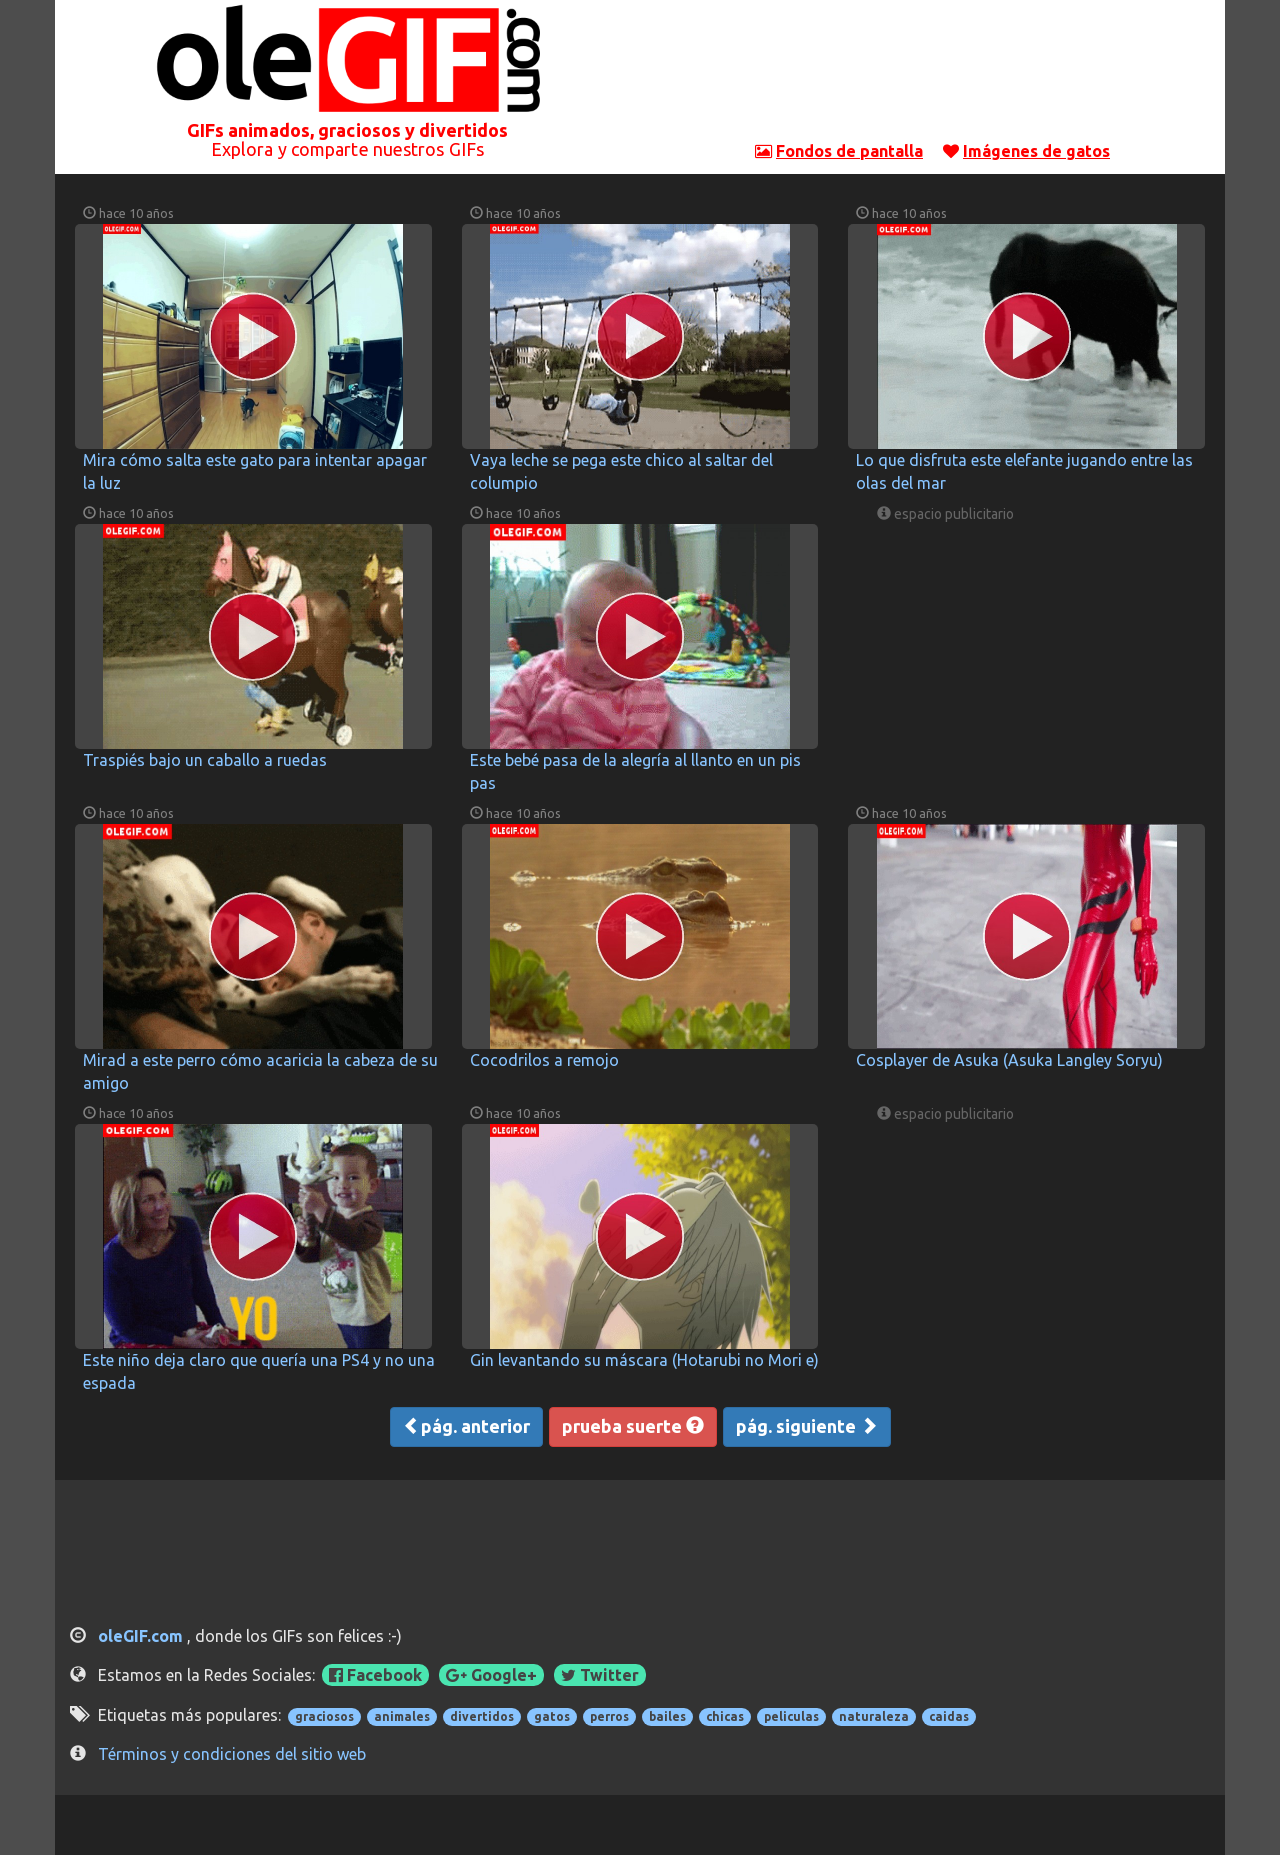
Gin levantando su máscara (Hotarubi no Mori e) (644, 1360)
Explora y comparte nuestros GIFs (347, 149)
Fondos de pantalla (849, 151)
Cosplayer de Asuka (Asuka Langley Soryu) (1009, 1060)
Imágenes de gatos (1036, 151)
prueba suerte (633, 1426)
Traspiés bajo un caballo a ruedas (205, 760)
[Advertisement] (933, 75)
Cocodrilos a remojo (544, 1060)
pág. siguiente (807, 1426)
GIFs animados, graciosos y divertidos (348, 130)
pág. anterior (466, 1426)
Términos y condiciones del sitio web (232, 1754)
